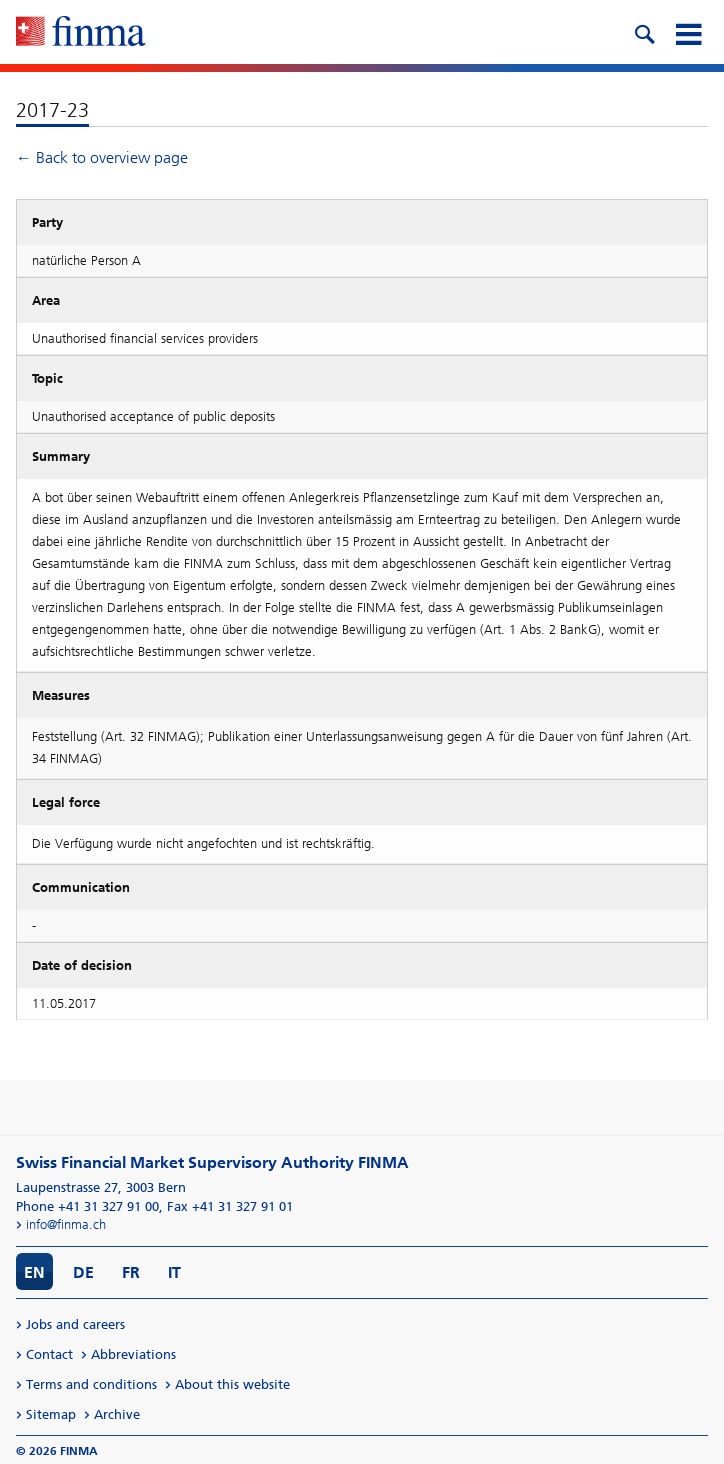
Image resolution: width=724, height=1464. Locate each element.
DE (83, 1272)
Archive (117, 1414)
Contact (49, 1354)
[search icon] (644, 32)
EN (34, 1272)
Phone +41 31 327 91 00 (87, 1206)
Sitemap (51, 1414)
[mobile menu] (688, 32)
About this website (232, 1384)
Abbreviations (133, 1354)
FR (131, 1272)
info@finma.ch (66, 1224)
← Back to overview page (102, 157)
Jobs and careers (75, 1324)
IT (174, 1272)
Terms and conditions (91, 1384)
